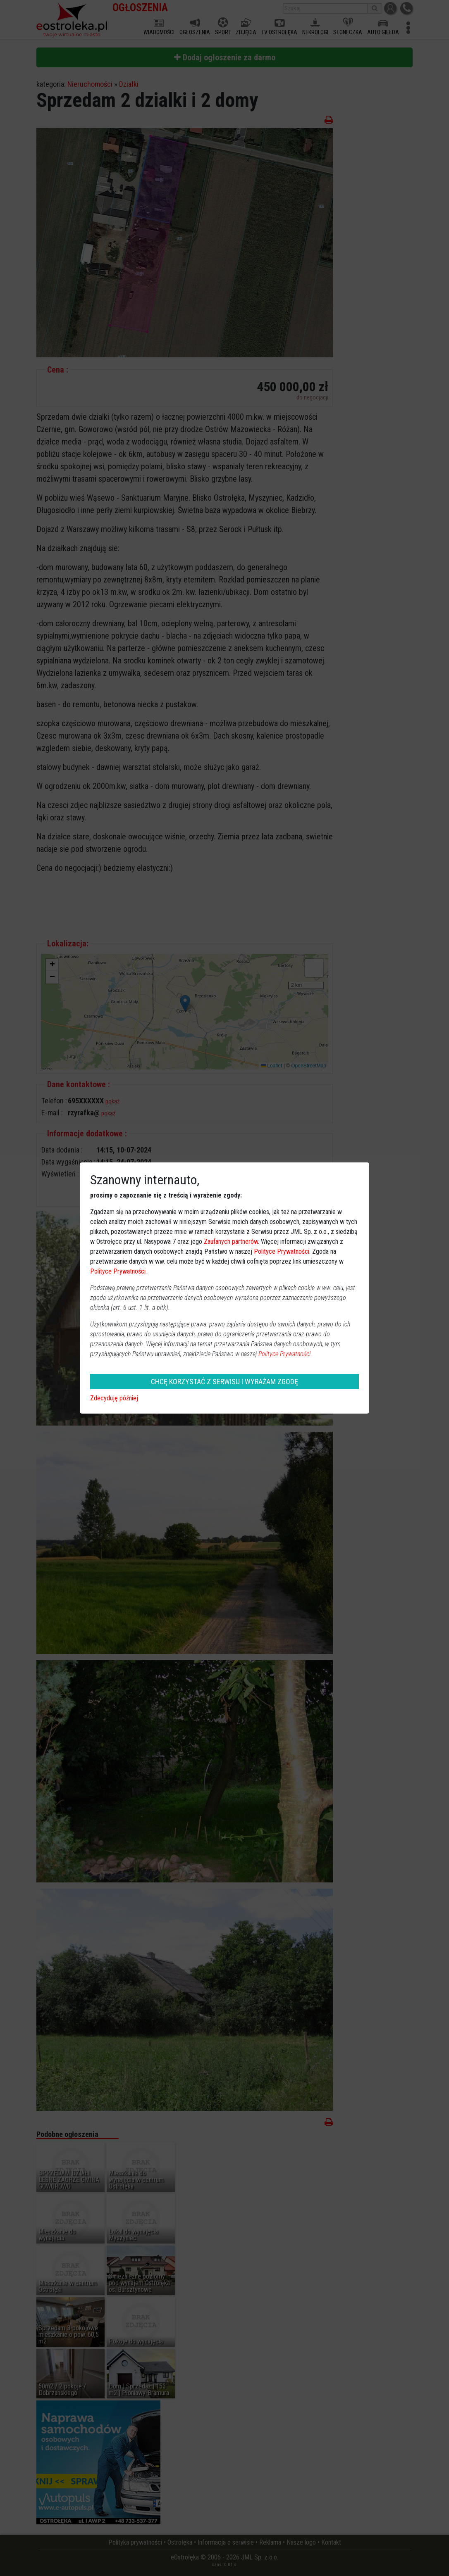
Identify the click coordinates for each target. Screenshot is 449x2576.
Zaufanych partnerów (231, 1241)
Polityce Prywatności (281, 1251)
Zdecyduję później (114, 1398)
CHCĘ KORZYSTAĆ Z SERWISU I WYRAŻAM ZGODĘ (224, 1381)
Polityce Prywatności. (285, 1354)
